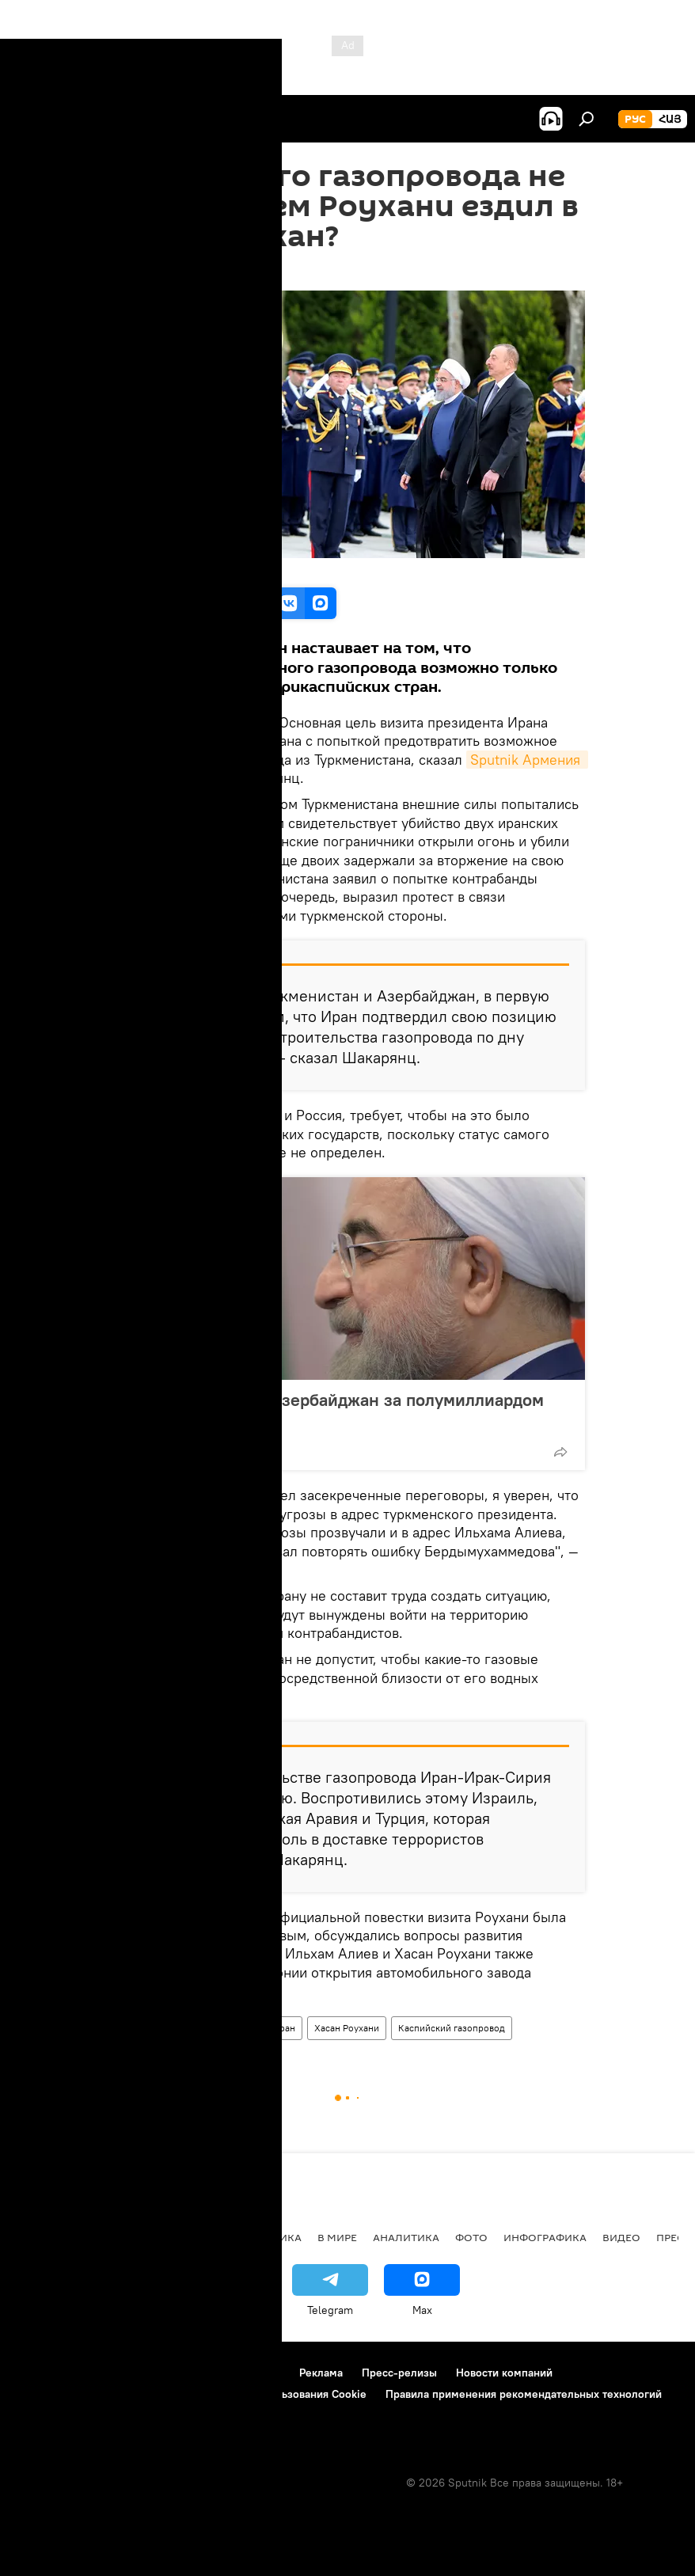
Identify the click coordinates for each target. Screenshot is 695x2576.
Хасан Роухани (346, 2028)
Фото (471, 2237)
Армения (111, 2237)
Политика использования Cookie (282, 2394)
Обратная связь (56, 2415)
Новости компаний (504, 2372)
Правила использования (151, 2372)
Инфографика (545, 2237)
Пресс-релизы (399, 2372)
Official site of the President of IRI (190, 570)
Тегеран (278, 2028)
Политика (271, 2237)
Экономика (189, 2237)
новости (43, 2237)
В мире (337, 2237)
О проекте (43, 2372)
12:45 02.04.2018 (153, 271)
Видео (621, 2237)
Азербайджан (213, 2028)
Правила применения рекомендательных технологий (523, 2394)
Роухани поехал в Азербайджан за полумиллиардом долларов (335, 1409)
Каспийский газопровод (451, 2028)
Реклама (321, 2372)
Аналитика (140, 2028)
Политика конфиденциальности (98, 2394)
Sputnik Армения (527, 759)
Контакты (256, 2372)
